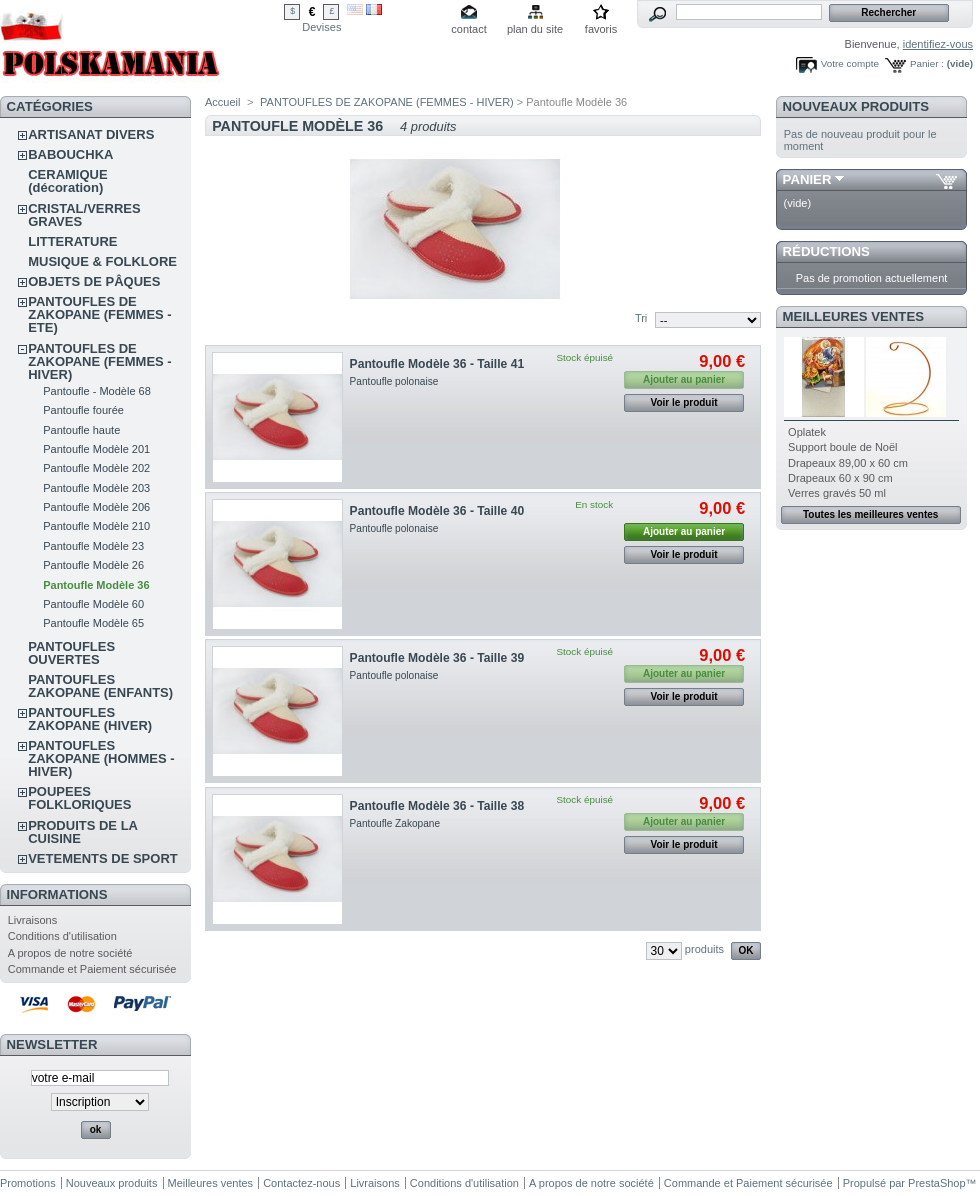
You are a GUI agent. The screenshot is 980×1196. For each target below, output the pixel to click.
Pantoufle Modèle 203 (96, 488)
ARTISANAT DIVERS (91, 134)
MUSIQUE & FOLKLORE (102, 261)
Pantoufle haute (81, 430)
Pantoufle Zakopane (395, 823)
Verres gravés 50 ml (837, 493)
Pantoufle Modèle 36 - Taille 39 (437, 658)
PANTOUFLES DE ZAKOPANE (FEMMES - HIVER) (99, 361)
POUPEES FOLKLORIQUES (79, 798)
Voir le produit (684, 402)
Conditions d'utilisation (62, 936)
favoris (601, 29)
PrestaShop (936, 1183)
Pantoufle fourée (83, 410)
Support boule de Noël (842, 447)
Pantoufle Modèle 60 (93, 604)
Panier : (927, 63)
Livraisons (33, 920)
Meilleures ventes (853, 316)
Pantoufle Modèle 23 (93, 546)
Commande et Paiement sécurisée (92, 969)
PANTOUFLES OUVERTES (71, 653)
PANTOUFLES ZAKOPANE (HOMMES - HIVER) (101, 758)
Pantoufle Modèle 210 (96, 526)
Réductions (826, 251)
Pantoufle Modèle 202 (96, 468)
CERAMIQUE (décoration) (67, 181)
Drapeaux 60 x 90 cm (840, 478)
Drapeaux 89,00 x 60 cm (848, 463)
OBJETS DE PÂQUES (94, 281)
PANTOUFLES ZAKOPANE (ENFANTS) (100, 686)
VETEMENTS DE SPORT (103, 858)
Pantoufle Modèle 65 (93, 623)
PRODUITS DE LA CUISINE (82, 832)
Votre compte (850, 63)
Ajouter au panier (684, 531)
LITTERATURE (72, 241)
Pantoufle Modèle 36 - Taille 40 (437, 511)
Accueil (222, 102)
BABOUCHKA (70, 154)
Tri (641, 318)
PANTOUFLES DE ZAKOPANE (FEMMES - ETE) (99, 314)
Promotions (28, 1183)
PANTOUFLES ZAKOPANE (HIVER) (90, 719)
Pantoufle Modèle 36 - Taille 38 (437, 806)
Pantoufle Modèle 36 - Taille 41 (437, 364)
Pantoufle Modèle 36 (96, 585)
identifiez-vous (938, 44)
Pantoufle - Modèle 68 (97, 391)
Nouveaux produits (856, 106)
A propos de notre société (70, 953)
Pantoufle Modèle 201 (96, 449)
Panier (807, 179)
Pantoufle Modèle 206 (96, 507)
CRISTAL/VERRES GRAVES (84, 215)
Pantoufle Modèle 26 (93, 565)
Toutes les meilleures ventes (870, 514)
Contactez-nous (301, 1183)
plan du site (535, 29)
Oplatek (807, 432)
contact (468, 29)
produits (704, 949)
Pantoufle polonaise (394, 381)
